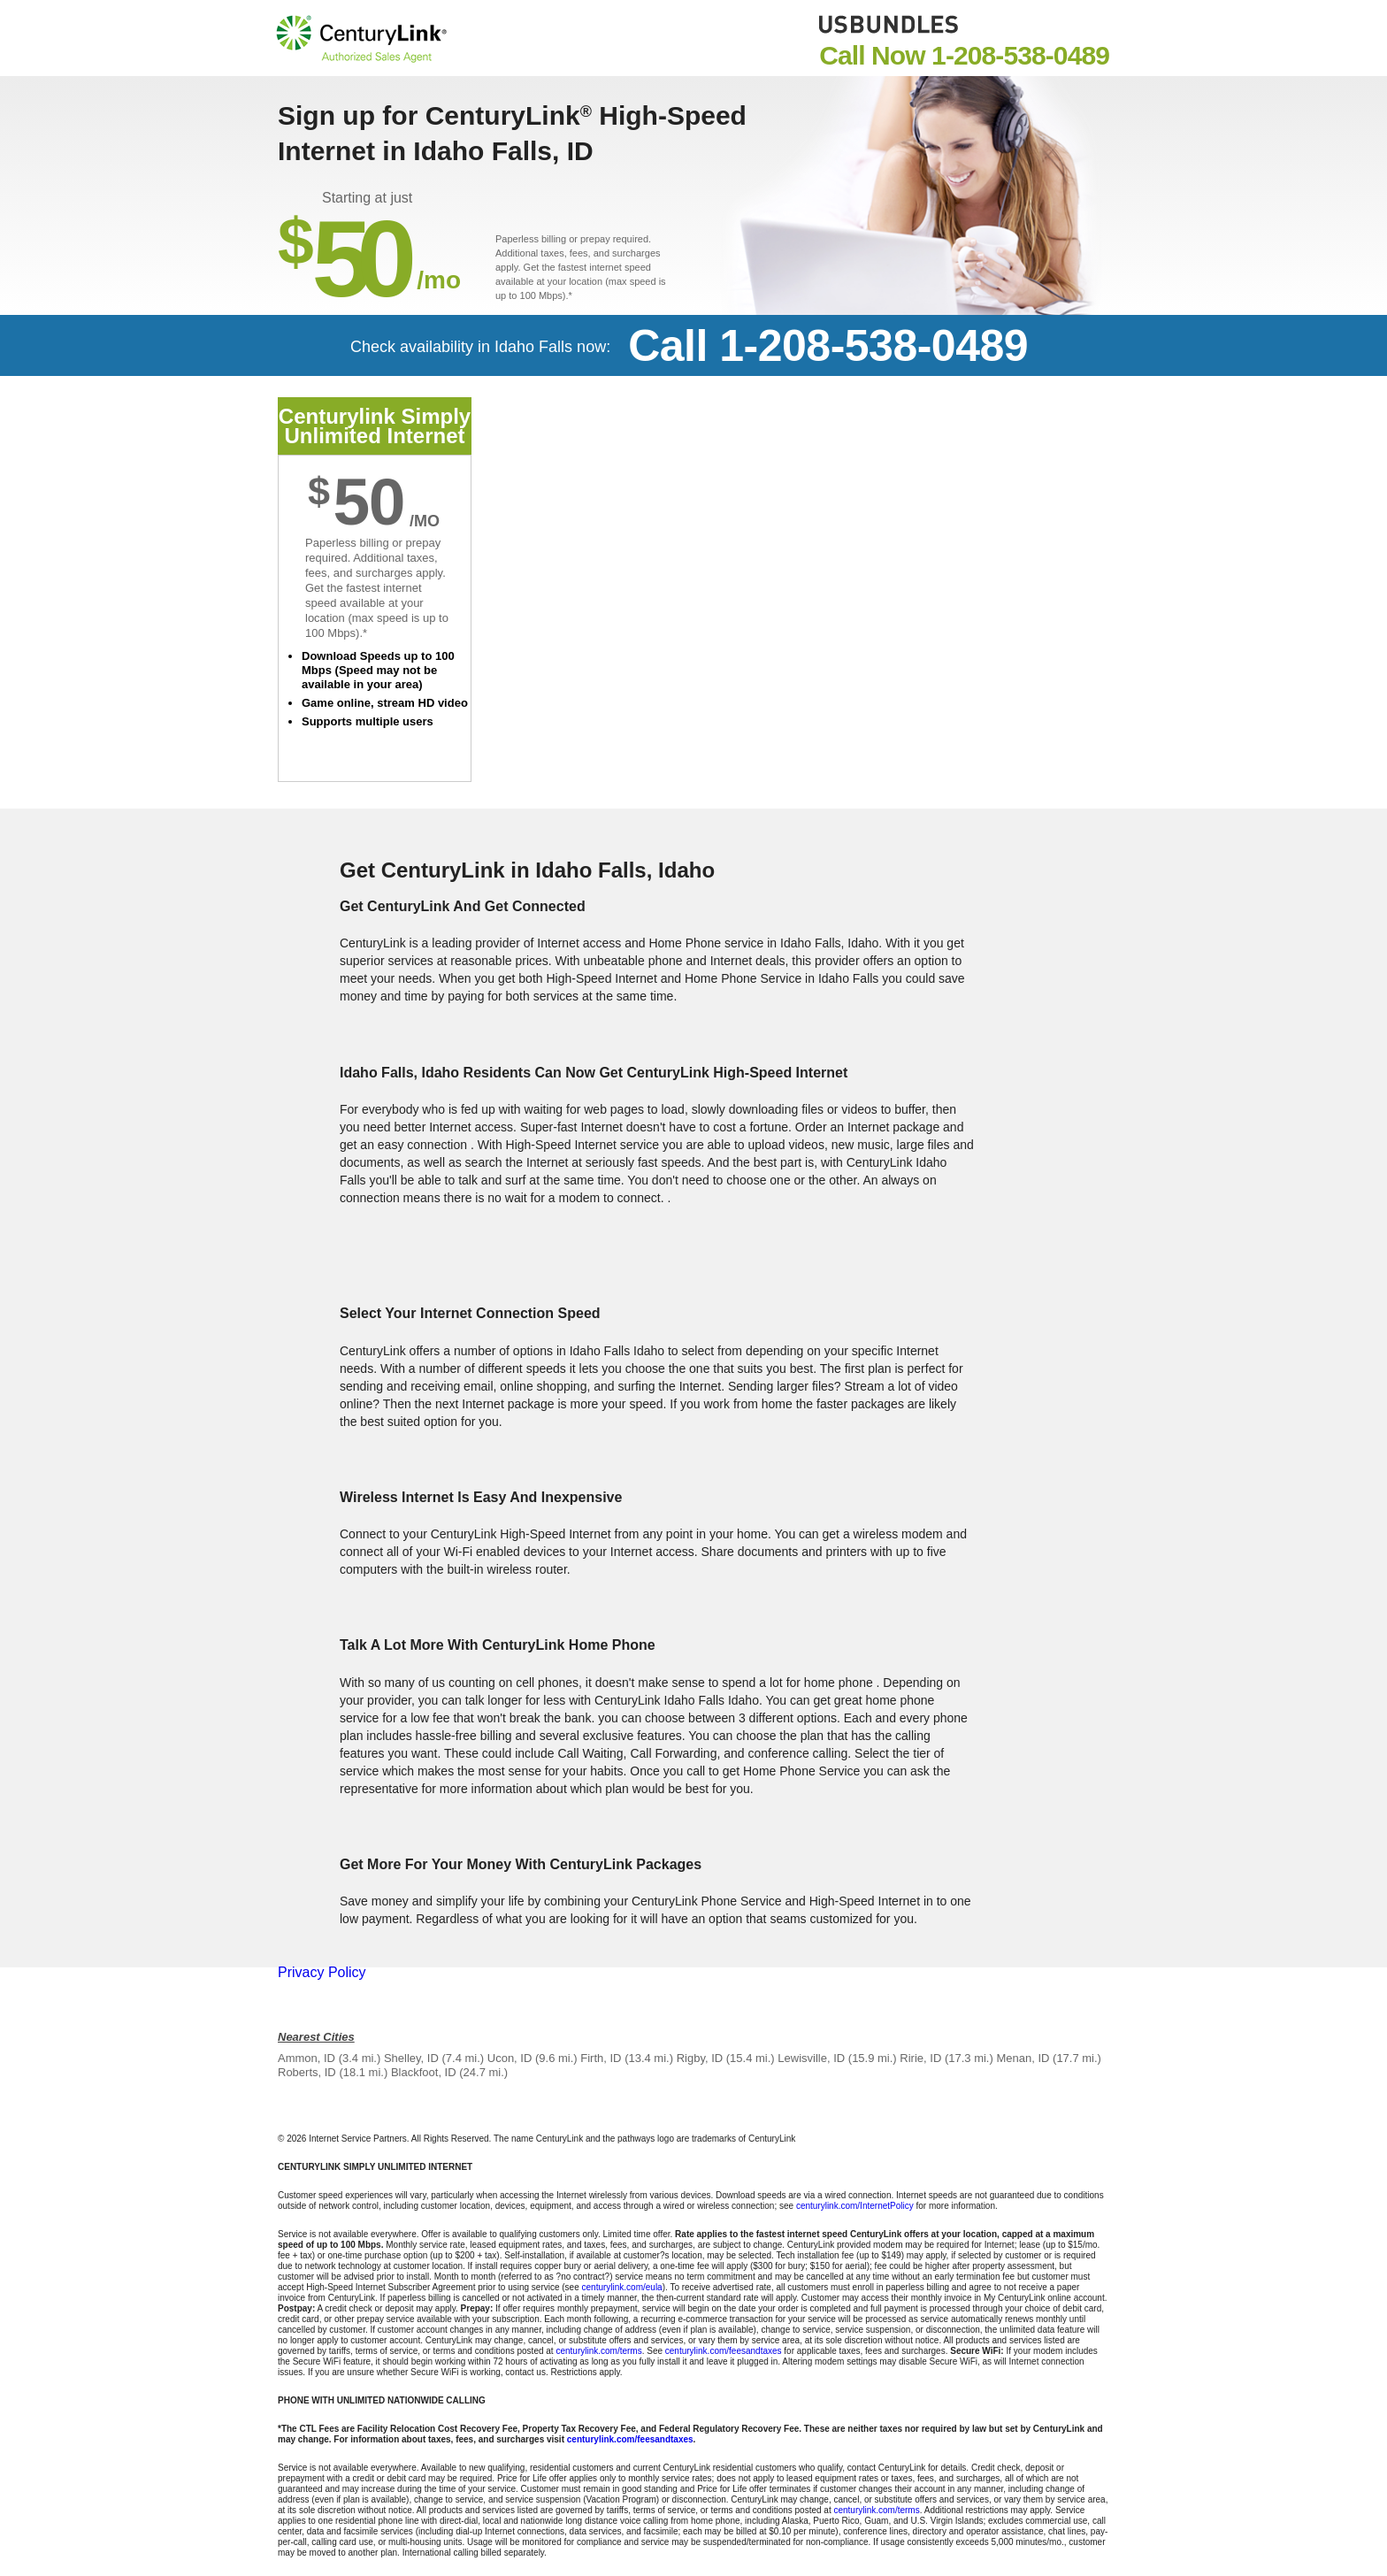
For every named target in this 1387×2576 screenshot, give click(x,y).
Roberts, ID (307, 2072)
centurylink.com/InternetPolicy (855, 2206)
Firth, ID (600, 2058)
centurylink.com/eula (622, 2287)
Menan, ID (1022, 2058)
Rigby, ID (700, 2058)
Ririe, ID (920, 2058)
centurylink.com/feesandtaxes (723, 2351)
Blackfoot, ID (423, 2072)
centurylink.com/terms (598, 2351)
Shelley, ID (411, 2058)
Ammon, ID (306, 2058)
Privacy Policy (322, 1972)
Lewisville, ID (811, 2058)
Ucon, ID (510, 2058)
